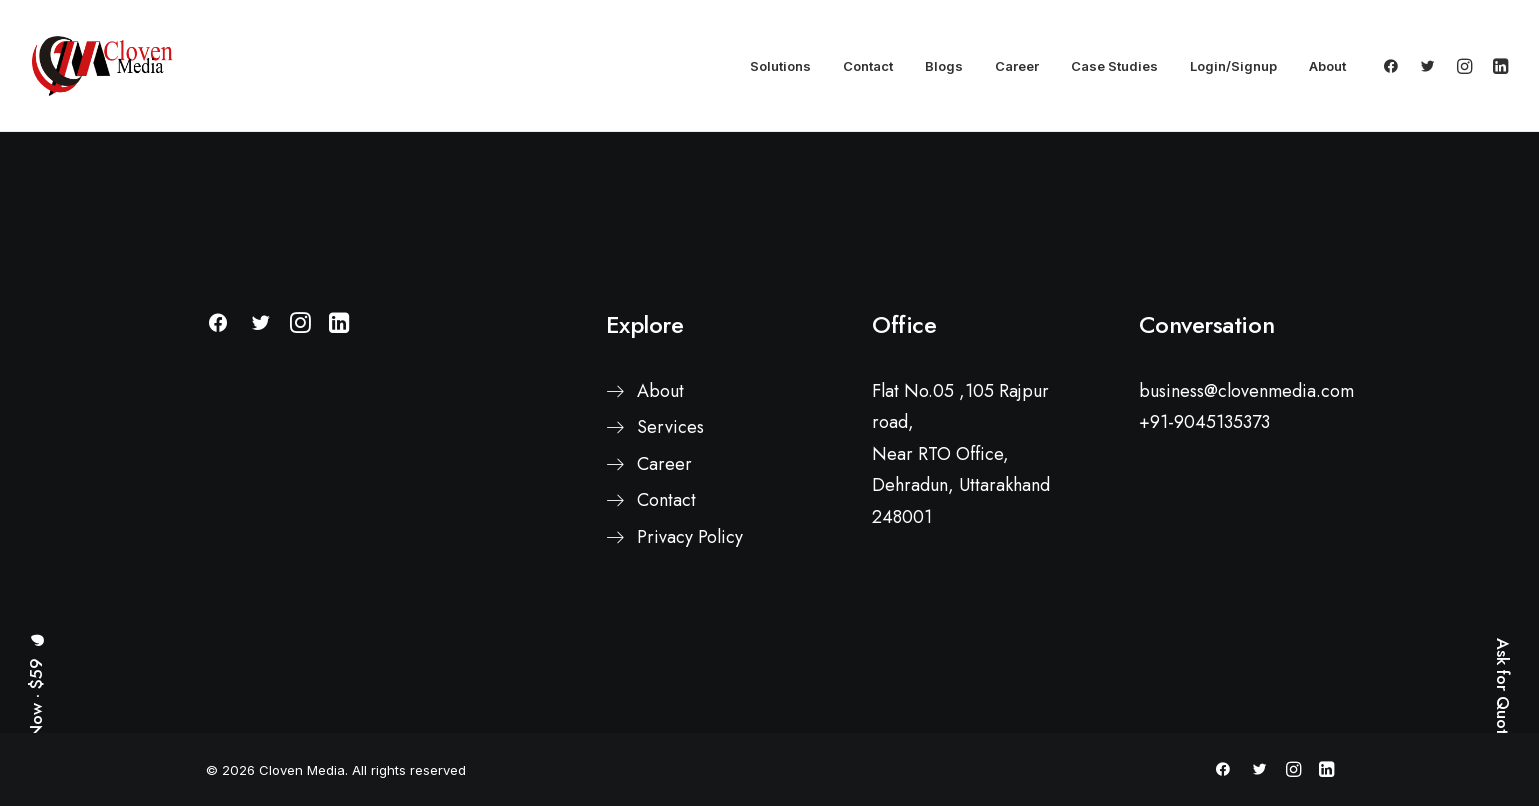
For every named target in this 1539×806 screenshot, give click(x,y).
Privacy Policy (690, 537)
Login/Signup (1233, 66)
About (1327, 66)
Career (1017, 66)
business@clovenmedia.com (1246, 391)
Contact (868, 66)
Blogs (944, 66)
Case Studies (1114, 66)
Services (670, 427)
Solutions (780, 66)
